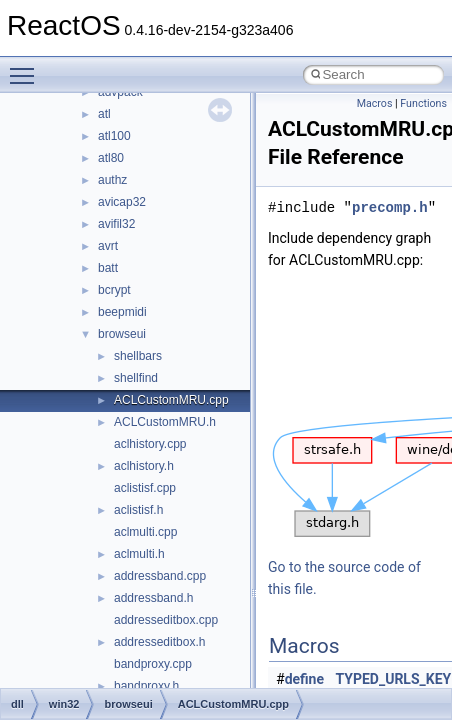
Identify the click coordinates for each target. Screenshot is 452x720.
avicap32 (122, 202)
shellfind (136, 378)
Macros (375, 103)
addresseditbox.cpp (166, 620)
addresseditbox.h (159, 642)
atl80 (111, 158)
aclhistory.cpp (150, 444)
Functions (423, 103)
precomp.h (390, 207)
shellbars (138, 356)
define (304, 679)
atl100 (114, 136)
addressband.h (153, 598)
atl (104, 114)
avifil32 (116, 224)
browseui (122, 334)
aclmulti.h (139, 554)
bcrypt (114, 290)
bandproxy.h (146, 686)
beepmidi (122, 312)
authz (112, 180)
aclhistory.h (144, 466)
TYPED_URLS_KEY (394, 679)
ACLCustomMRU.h (165, 422)
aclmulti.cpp (145, 532)
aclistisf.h (138, 510)
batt (108, 268)
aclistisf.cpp (145, 488)
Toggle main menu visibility (27, 67)
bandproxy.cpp (153, 664)
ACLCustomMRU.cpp (171, 400)
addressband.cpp (160, 576)
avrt (108, 246)
